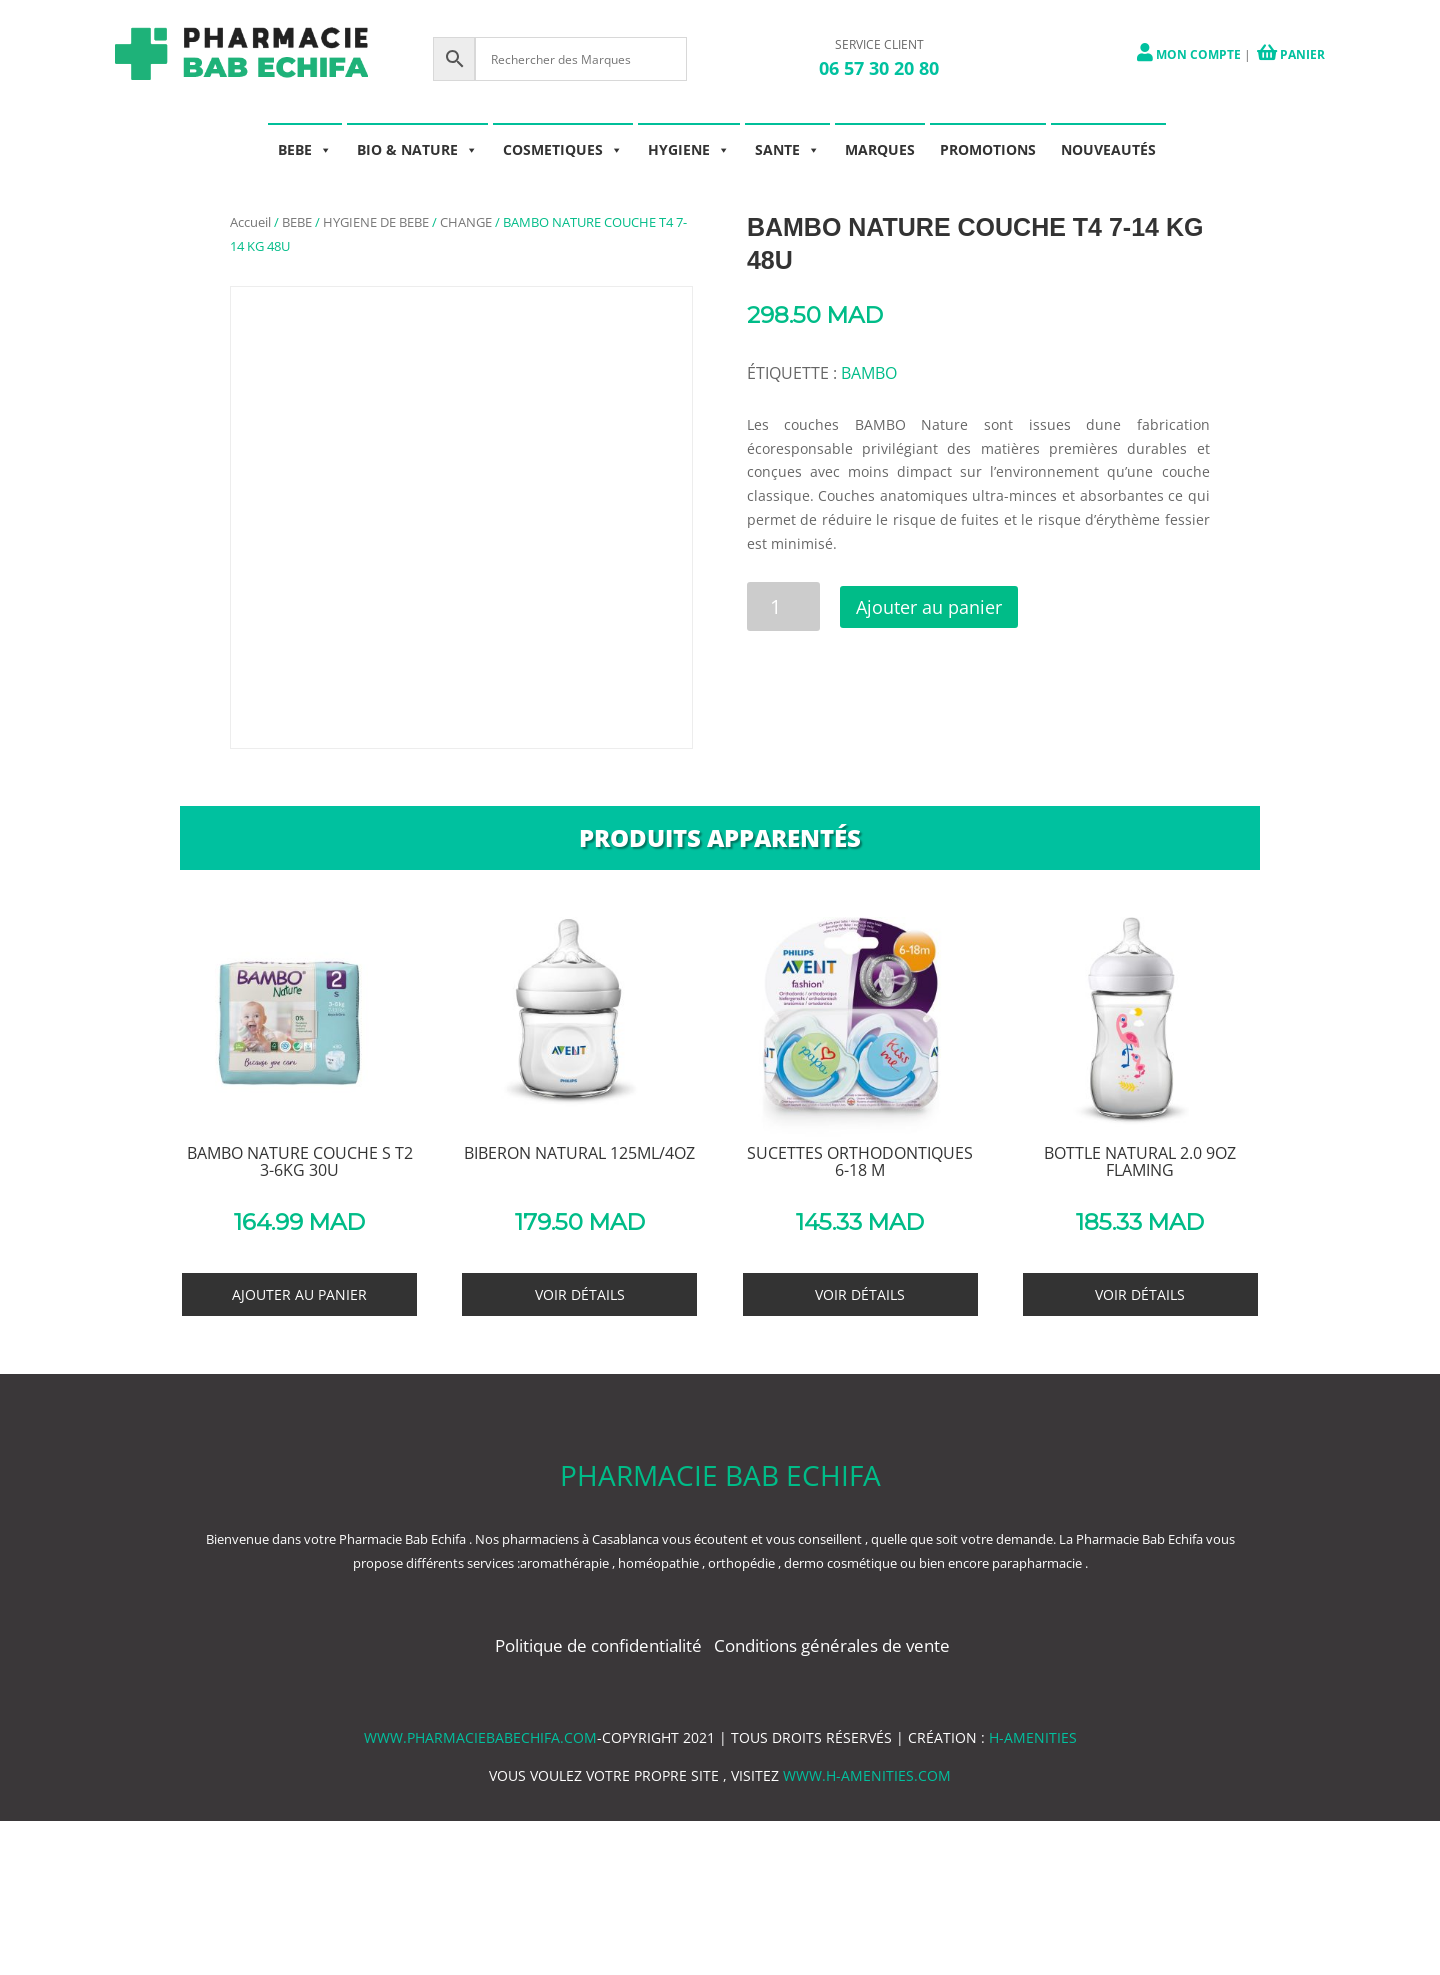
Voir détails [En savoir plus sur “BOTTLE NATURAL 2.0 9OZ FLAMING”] (1140, 1294)
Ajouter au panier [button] (299, 1294)
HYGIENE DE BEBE (376, 222)
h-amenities (1033, 1737)
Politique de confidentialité (600, 1645)
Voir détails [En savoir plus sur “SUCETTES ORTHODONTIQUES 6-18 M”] (860, 1294)
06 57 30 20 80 (879, 68)
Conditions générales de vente (832, 1645)
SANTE (787, 149)
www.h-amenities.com (867, 1775)
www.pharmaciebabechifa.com (480, 1737)
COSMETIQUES (563, 149)
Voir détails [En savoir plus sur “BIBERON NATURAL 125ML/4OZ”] (580, 1294)
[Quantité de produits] (783, 606)
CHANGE (466, 222)
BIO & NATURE (417, 149)
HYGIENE (689, 149)
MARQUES (880, 149)
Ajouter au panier (931, 607)
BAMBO (869, 373)
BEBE (305, 149)
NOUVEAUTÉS (1108, 149)
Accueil (250, 222)
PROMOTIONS (988, 149)
